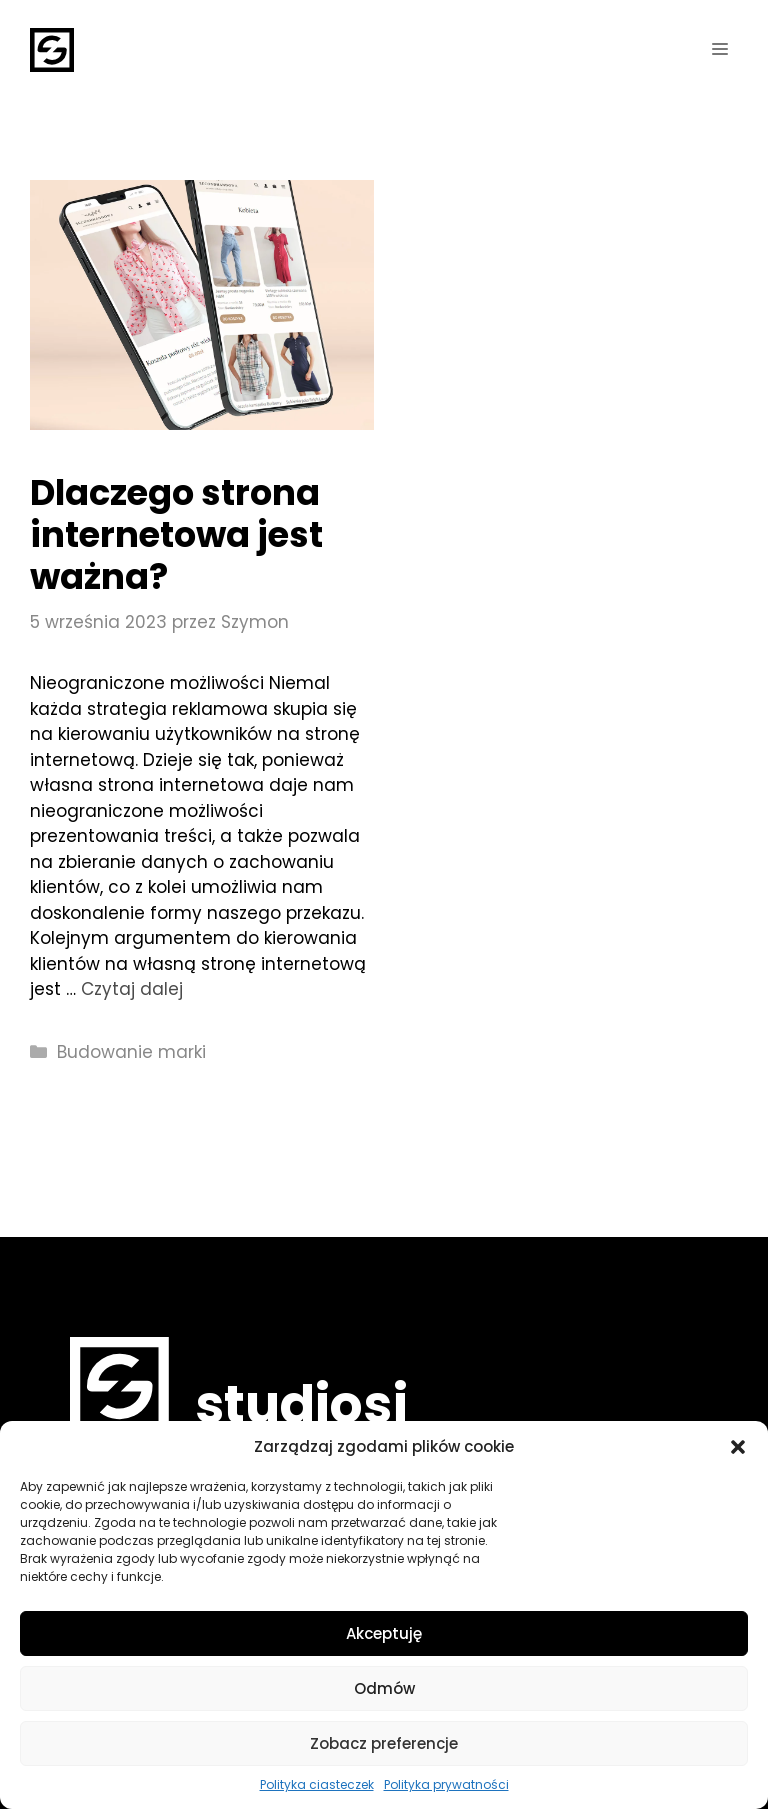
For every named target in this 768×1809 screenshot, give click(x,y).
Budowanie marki (131, 1052)
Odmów (384, 1688)
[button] (738, 1447)
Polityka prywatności (446, 1784)
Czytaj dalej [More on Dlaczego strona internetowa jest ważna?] (132, 989)
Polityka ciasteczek (317, 1784)
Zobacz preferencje (384, 1743)
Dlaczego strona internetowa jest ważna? (176, 534)
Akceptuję (384, 1633)
